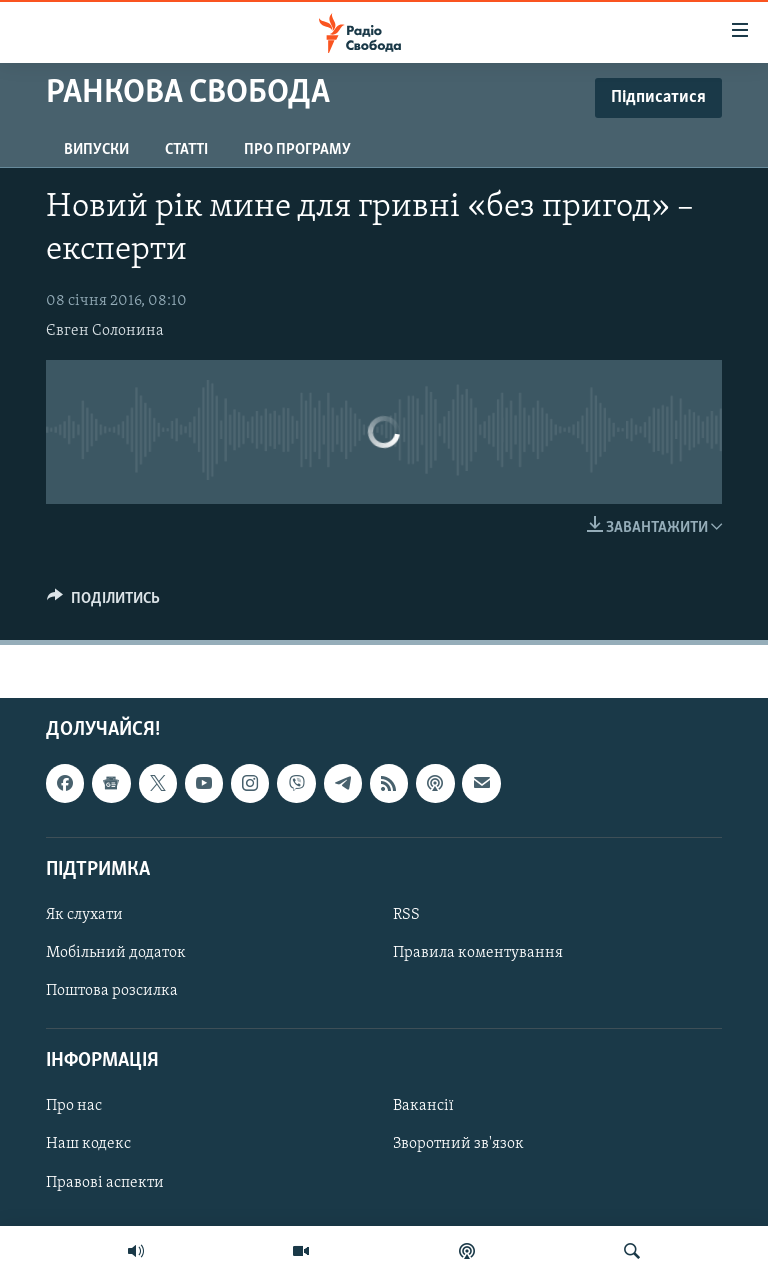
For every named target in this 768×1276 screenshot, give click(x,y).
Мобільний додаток (116, 953)
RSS (406, 915)
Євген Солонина (105, 331)
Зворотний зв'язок (458, 1144)
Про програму (297, 150)
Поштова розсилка (112, 991)
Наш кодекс (88, 1144)
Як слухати (84, 915)
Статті (186, 150)
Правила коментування (478, 953)
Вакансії (423, 1106)
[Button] (103, 603)
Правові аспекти (105, 1182)
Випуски (96, 150)
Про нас (74, 1106)
